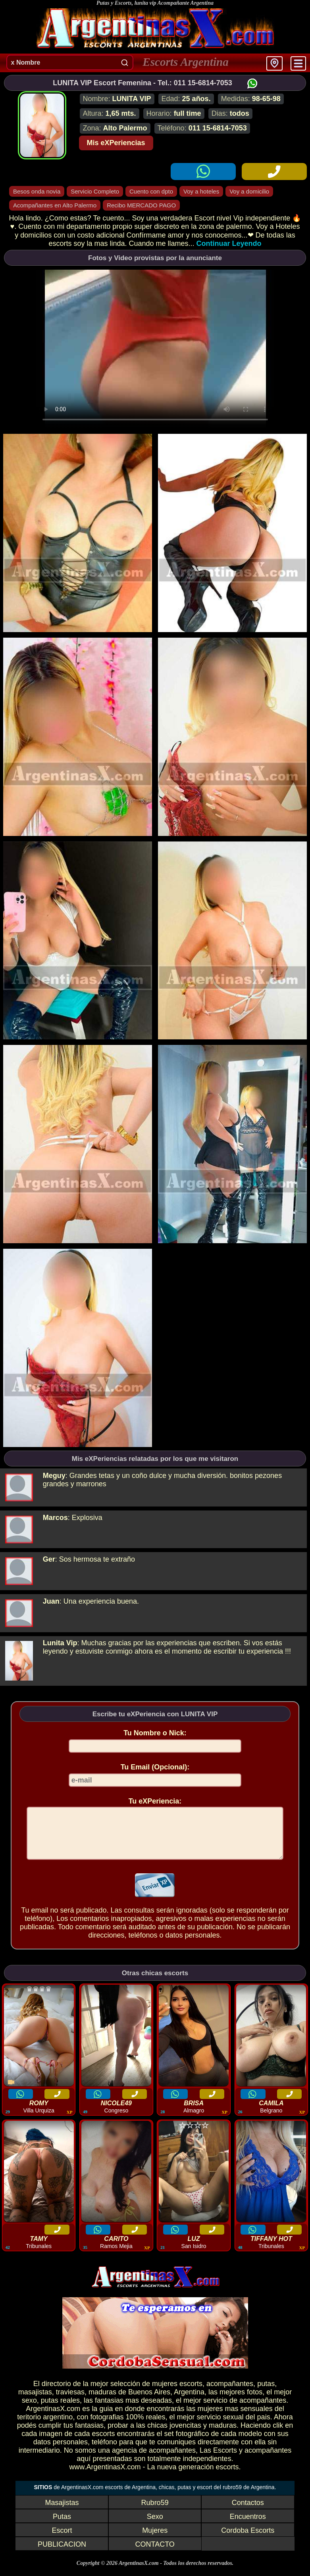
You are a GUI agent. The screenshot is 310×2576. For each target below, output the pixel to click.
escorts (190, 2393)
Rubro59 (155, 2512)
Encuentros (248, 2526)
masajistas (35, 2401)
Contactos (248, 2512)
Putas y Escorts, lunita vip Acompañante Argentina (155, 3)
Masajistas (62, 2512)
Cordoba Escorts (247, 2540)
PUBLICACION (62, 2554)
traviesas (70, 2401)
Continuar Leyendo (229, 243)
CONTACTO (154, 2554)
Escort (62, 2540)
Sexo (155, 2526)
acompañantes (229, 2393)
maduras (102, 2401)
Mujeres (155, 2540)
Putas (62, 2526)
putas (266, 2393)
